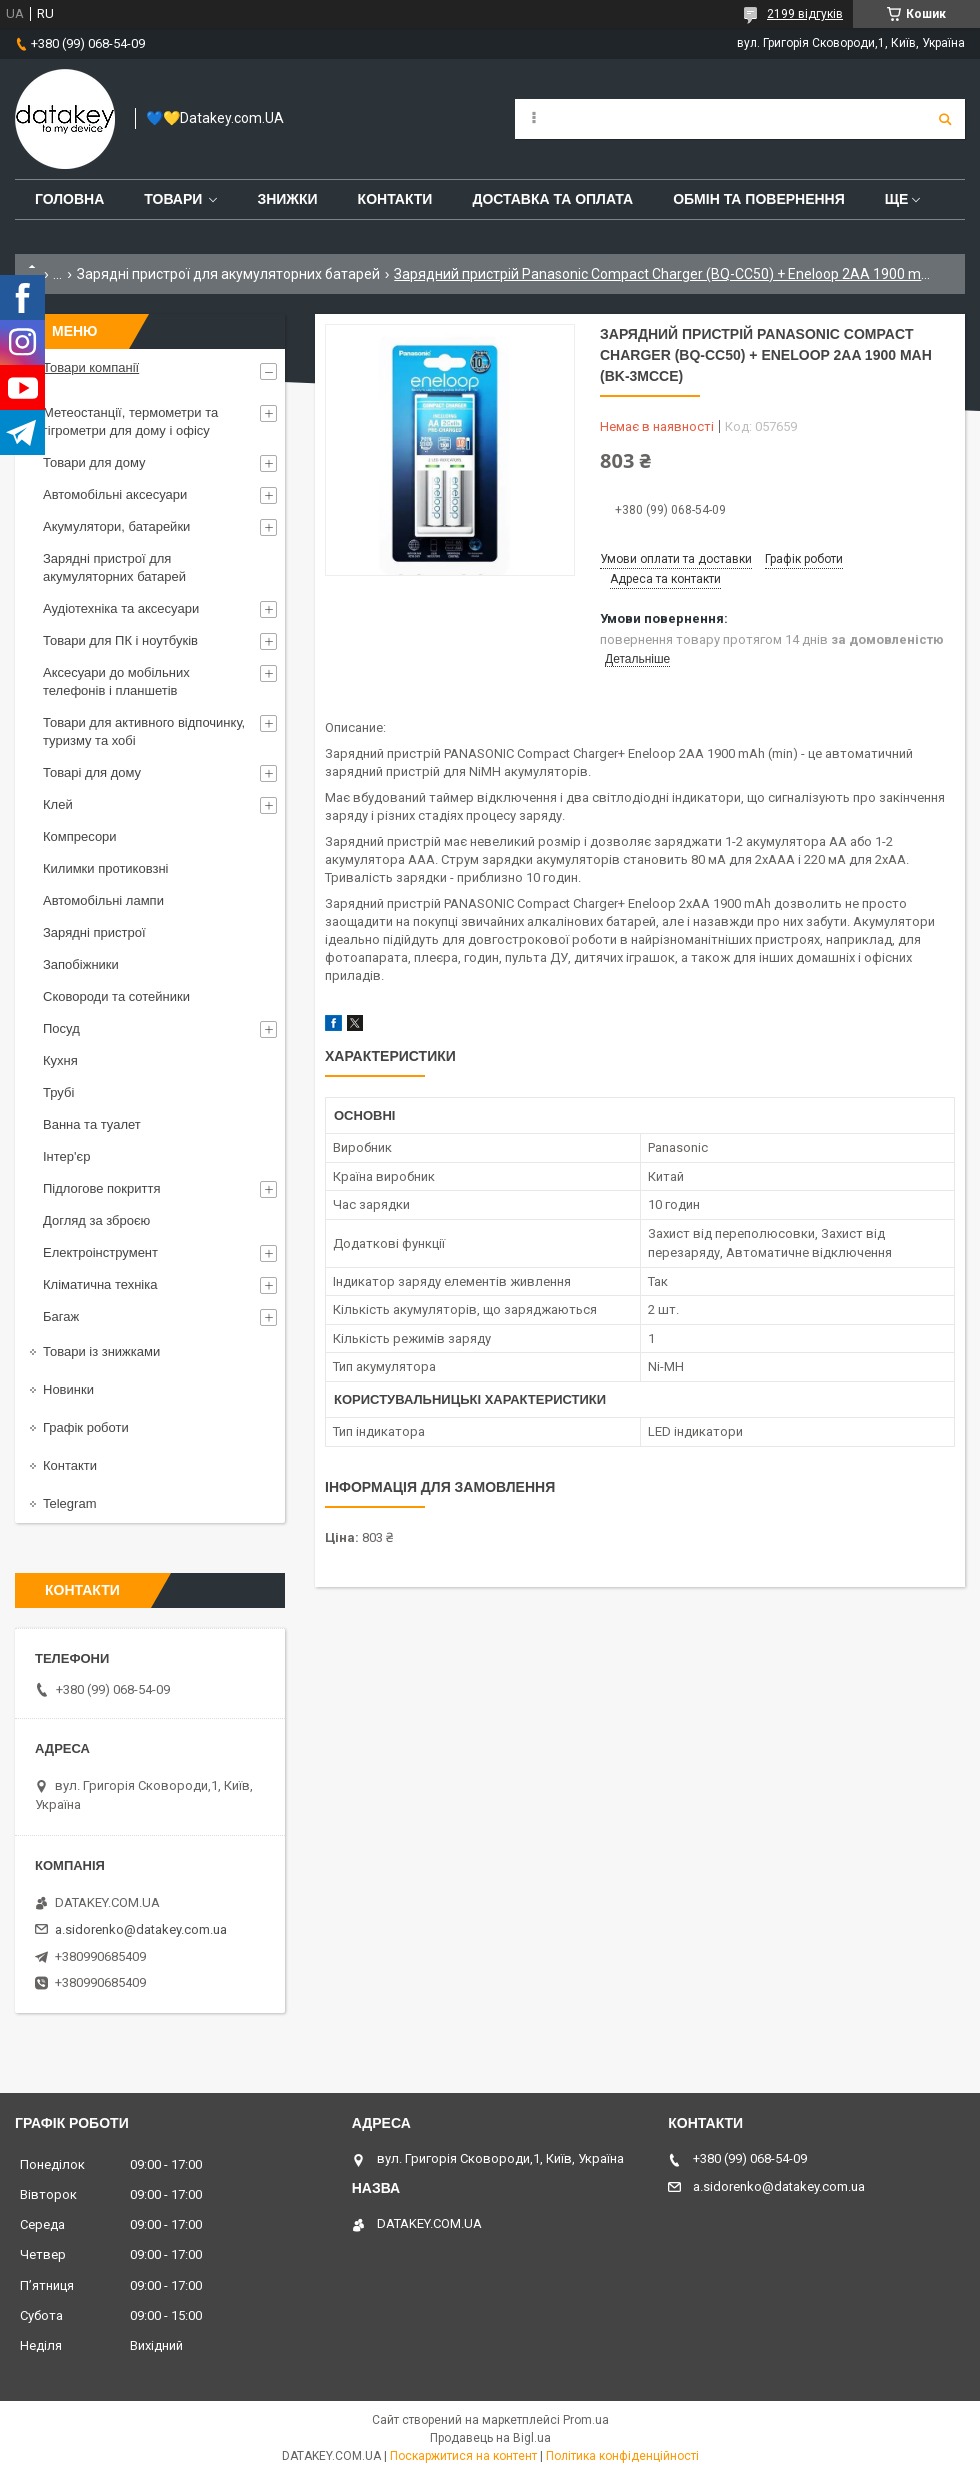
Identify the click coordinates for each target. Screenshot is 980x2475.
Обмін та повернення (759, 199)
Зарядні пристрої (94, 932)
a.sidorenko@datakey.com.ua (141, 1929)
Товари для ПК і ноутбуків (120, 640)
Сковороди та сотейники (116, 996)
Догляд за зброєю (96, 1220)
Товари (173, 199)
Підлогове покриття (101, 1188)
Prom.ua (586, 2420)
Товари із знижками (101, 1351)
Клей (58, 804)
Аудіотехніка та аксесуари (121, 608)
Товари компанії (91, 367)
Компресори (80, 836)
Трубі (58, 1092)
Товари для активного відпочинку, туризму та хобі (144, 731)
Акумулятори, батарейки (116, 526)
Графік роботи (86, 1427)
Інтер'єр (66, 1156)
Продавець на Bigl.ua (490, 2438)
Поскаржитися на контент (463, 2456)
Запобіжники (81, 964)
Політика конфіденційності (622, 2456)
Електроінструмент (100, 1252)
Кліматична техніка (100, 1284)
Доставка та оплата (552, 199)
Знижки (287, 199)
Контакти (395, 199)
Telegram (69, 1503)
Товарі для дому (92, 772)
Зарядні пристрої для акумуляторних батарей (228, 274)
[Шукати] (945, 119)
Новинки (68, 1389)
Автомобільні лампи (103, 900)
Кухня (60, 1060)
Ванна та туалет (92, 1124)
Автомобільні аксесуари (115, 494)
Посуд (61, 1028)
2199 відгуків (805, 14)
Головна (69, 199)
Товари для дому (94, 462)
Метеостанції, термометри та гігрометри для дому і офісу (130, 421)
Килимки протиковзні (105, 868)
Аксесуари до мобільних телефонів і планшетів (116, 681)
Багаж (61, 1316)
